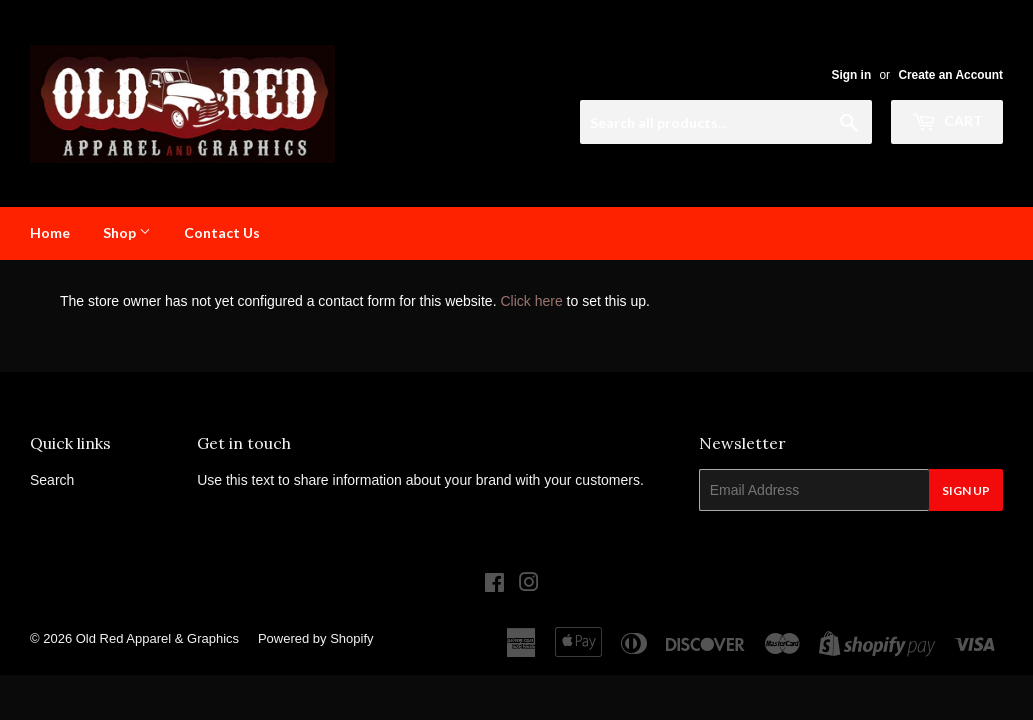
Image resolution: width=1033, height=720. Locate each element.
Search (52, 480)
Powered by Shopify (316, 638)
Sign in (852, 75)
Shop (127, 232)
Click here (531, 301)
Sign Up (966, 490)
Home (50, 232)
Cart (947, 120)
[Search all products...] (726, 122)
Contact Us (222, 232)
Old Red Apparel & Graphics (157, 638)
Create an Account (950, 75)
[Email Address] (814, 490)
